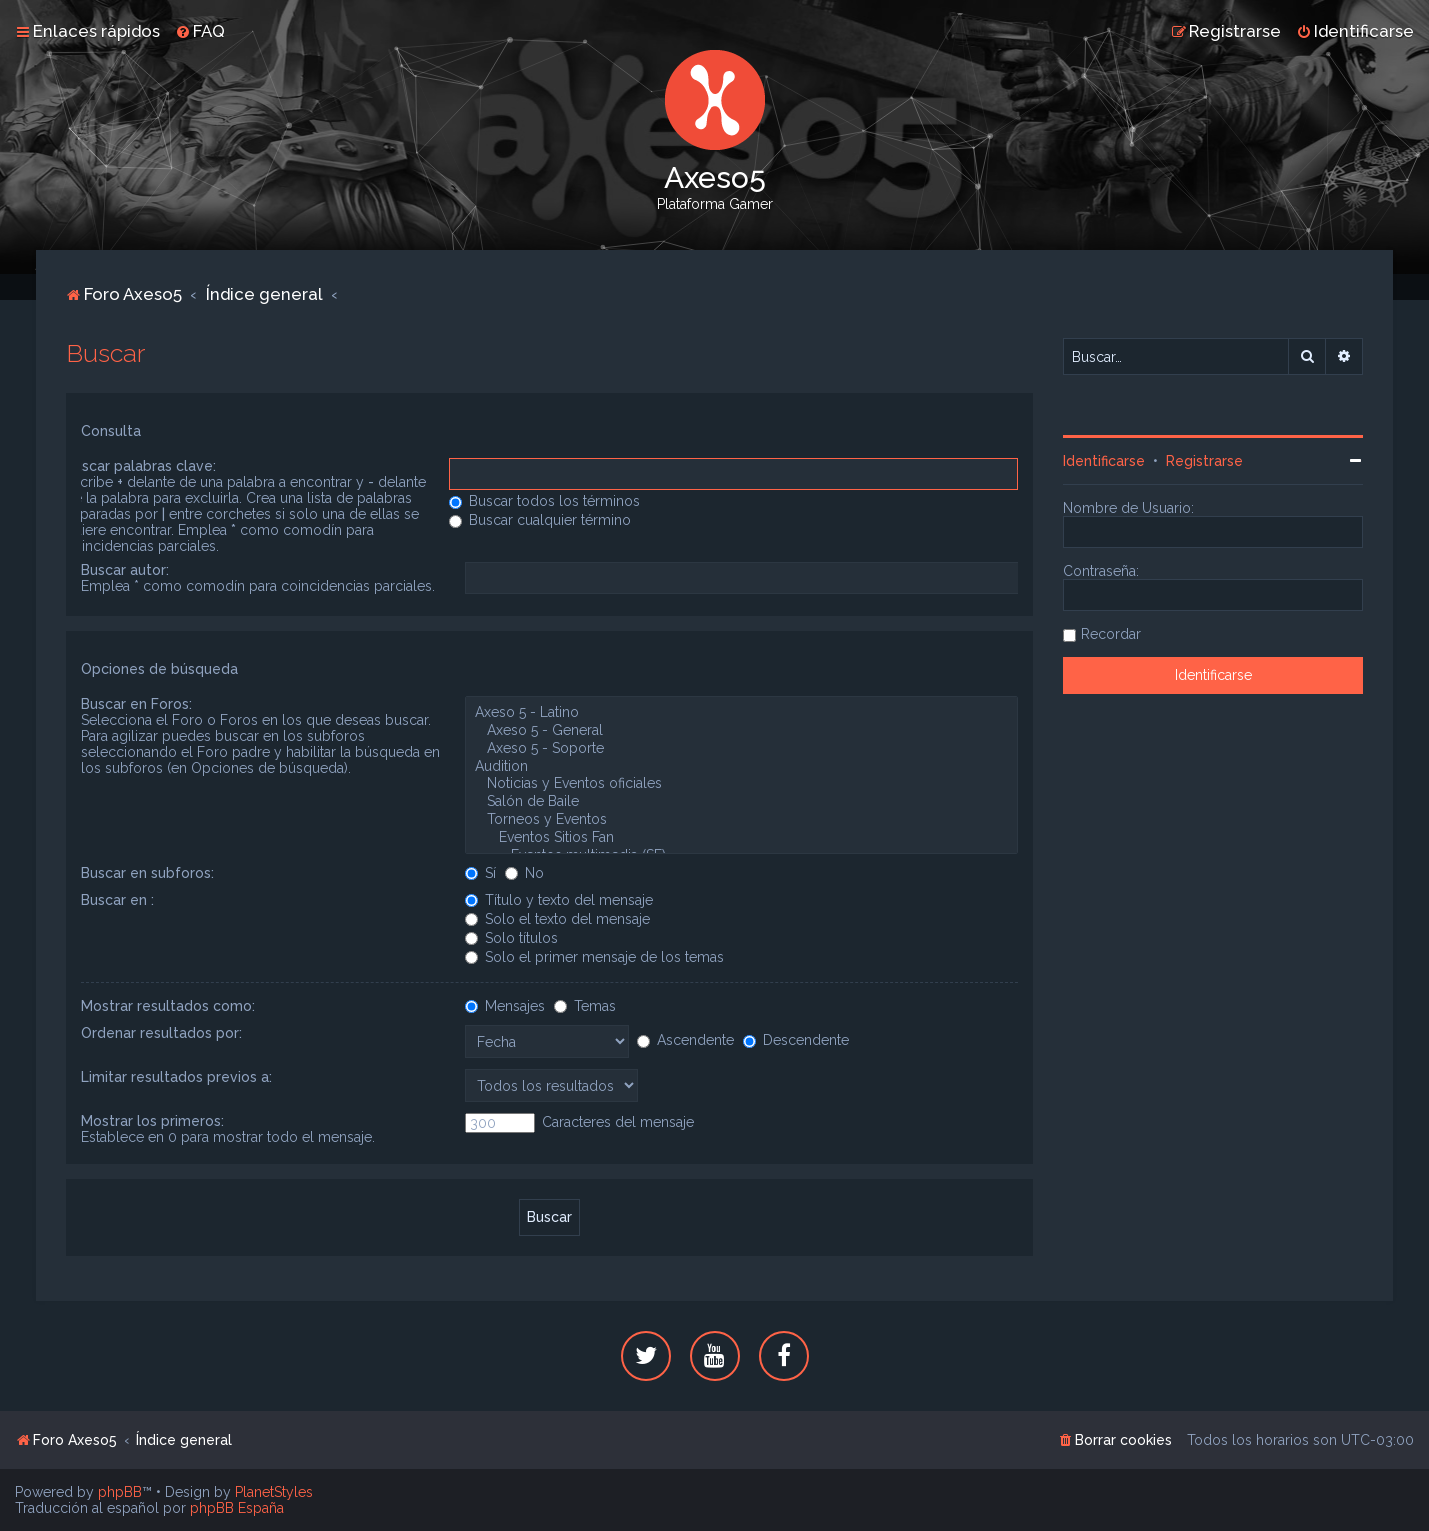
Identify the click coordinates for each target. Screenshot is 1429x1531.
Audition (741, 767)
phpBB (120, 1492)
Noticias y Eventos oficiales (741, 784)
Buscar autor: (125, 570)
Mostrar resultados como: (168, 1006)
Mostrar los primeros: (152, 1121)
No (524, 873)
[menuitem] (200, 31)
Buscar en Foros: (136, 704)
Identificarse (1104, 461)
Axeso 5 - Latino (741, 713)
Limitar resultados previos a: (176, 1077)
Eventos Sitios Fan (741, 838)
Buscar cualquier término (540, 520)
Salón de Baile (741, 802)
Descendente (796, 1040)
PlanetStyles (274, 1492)
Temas (585, 1006)
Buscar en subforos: (147, 873)
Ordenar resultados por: (161, 1033)
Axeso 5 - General (741, 731)
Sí (480, 873)
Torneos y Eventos (741, 820)
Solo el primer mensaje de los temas (594, 957)
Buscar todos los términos (544, 501)
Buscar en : (117, 900)
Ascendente (685, 1040)
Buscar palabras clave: (140, 466)
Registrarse (1204, 461)
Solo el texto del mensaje (557, 919)
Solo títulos (511, 938)
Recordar (1111, 634)
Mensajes (505, 1006)
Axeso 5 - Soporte (741, 749)
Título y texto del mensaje (559, 900)
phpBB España (237, 1508)
